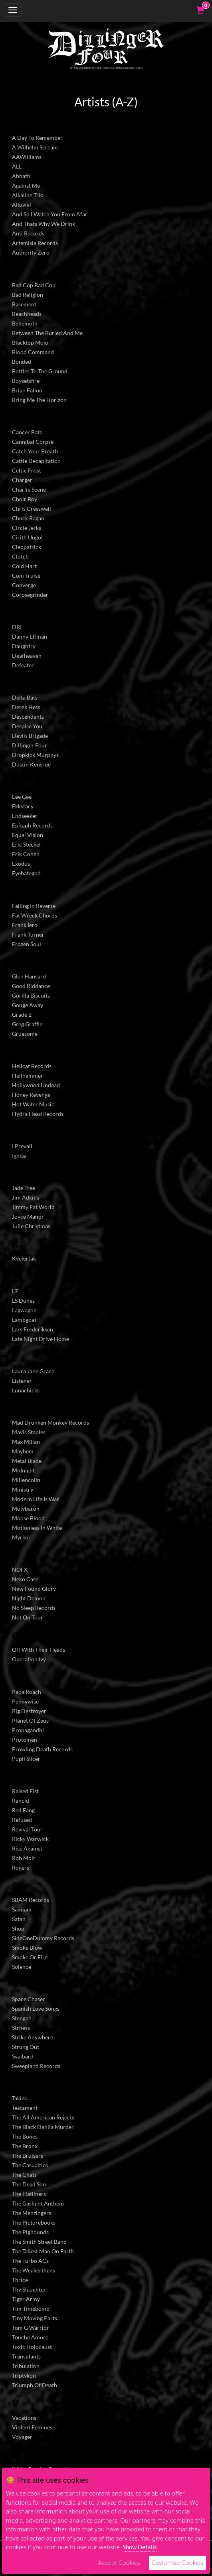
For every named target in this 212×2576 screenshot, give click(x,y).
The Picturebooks (33, 2222)
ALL (17, 166)
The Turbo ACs (30, 2260)
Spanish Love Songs (35, 2008)
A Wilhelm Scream (35, 147)
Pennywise (25, 1701)
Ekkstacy (23, 806)
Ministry (22, 1489)
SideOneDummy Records (43, 1938)
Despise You (27, 726)
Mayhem (23, 1451)
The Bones (25, 2136)
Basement (24, 304)
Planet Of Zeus (30, 1720)
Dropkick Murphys (35, 754)
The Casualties (30, 2165)
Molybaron (26, 1508)
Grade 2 (22, 1014)
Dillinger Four (29, 745)
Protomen (24, 1739)
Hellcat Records (32, 1066)
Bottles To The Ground (39, 371)
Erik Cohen (26, 854)
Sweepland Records (36, 2065)
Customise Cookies (177, 2562)
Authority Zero (31, 252)
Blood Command (33, 352)
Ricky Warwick (30, 1838)
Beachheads (27, 313)
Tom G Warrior (30, 2327)
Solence (21, 1966)
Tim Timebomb (31, 2308)
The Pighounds (30, 2232)
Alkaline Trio (28, 195)
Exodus (21, 863)
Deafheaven (27, 655)
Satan (19, 1918)
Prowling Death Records (42, 1749)
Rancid (20, 1800)
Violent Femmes (32, 2427)
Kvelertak (24, 1258)
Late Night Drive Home (40, 1338)
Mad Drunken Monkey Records (50, 1422)
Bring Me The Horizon (39, 399)
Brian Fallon (27, 390)
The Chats (24, 2174)
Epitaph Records (32, 825)
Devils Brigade (30, 735)
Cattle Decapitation (36, 460)
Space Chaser (28, 1999)
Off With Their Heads (38, 1649)
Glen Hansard (29, 976)
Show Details (140, 2547)
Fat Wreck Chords (34, 915)
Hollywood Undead (36, 1085)
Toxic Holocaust (32, 2346)
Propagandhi (28, 1730)
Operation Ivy (29, 1659)
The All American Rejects (43, 2117)
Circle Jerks (26, 527)
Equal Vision (27, 834)
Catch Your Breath (35, 451)
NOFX (20, 1569)
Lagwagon (24, 1310)
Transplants (26, 2356)
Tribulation (26, 2365)
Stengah (22, 2018)
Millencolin (26, 1479)
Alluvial (21, 204)
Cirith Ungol (27, 537)
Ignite (19, 1155)
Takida (20, 2098)
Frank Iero (25, 924)
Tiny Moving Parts (34, 2318)
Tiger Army (26, 2299)
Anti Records (28, 233)
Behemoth (25, 323)
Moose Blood (28, 1518)
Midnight (23, 1470)
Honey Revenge (31, 1094)
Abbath (21, 176)
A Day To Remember (37, 137)
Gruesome (25, 1033)
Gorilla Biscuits (31, 995)
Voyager (22, 2436)
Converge (24, 585)
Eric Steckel (26, 844)
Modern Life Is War (35, 1499)
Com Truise (26, 575)
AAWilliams (27, 156)
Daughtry (24, 646)
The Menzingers (31, 2212)
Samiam (22, 1909)
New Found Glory (34, 1588)
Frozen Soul (26, 944)
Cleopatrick (26, 546)
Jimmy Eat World (33, 1207)
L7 (15, 1291)
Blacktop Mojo (30, 342)
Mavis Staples (29, 1432)
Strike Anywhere (32, 2037)
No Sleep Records (33, 1607)
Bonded (21, 361)
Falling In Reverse (33, 905)
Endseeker (25, 815)
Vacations (24, 2417)
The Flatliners (29, 2193)
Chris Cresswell (31, 508)
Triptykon (24, 2375)
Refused (22, 1819)
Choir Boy (24, 499)
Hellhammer (27, 1075)
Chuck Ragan (28, 518)
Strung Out (25, 2046)
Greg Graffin (27, 1024)
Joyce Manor (28, 1216)
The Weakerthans (33, 2270)
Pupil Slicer (26, 1758)
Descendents (28, 716)
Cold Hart (24, 566)
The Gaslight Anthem (38, 2203)
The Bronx (25, 2146)
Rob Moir (24, 1858)
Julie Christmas (31, 1226)
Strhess (21, 2027)
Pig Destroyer (29, 1711)
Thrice (20, 2279)
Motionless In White (37, 1527)
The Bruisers (27, 2155)
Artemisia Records (35, 242)
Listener (22, 1380)
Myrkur (21, 1537)
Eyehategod (26, 873)
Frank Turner (28, 934)
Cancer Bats (27, 432)
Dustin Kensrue (31, 764)
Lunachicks (26, 1390)
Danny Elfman (29, 636)
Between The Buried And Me (47, 332)
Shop (18, 1928)
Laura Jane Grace (33, 1371)
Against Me (26, 185)
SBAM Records (30, 1899)
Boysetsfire (26, 380)
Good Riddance (31, 985)
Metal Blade (27, 1460)
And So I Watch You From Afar (49, 214)
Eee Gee (22, 796)
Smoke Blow (27, 1947)
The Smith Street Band (39, 2241)
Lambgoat (24, 1319)
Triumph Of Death (34, 2385)
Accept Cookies (119, 2562)
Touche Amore (30, 2337)
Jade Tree (23, 1187)
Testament (25, 2107)
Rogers (20, 1867)
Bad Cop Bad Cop (33, 285)
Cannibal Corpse (32, 441)
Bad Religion (27, 294)
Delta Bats (25, 697)
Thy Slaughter (29, 2289)
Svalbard (23, 2056)
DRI (17, 626)
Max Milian (26, 1441)
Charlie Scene (29, 489)
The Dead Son (29, 2184)
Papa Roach (26, 1691)
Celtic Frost (26, 470)
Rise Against (27, 1848)
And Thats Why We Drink (43, 223)
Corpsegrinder (30, 594)
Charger (22, 479)
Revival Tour (27, 1829)
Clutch (20, 556)
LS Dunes (23, 1300)
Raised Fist (25, 1791)
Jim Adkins (25, 1197)
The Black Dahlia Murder (43, 2126)
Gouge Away (27, 1005)
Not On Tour (27, 1617)
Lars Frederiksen (32, 1329)
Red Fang (23, 1810)
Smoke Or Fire (30, 1957)
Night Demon (29, 1598)
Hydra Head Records (37, 1113)
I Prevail (22, 1146)
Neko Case (25, 1579)
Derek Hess (26, 707)
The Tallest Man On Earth (43, 2251)
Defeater (23, 665)
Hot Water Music (33, 1104)
